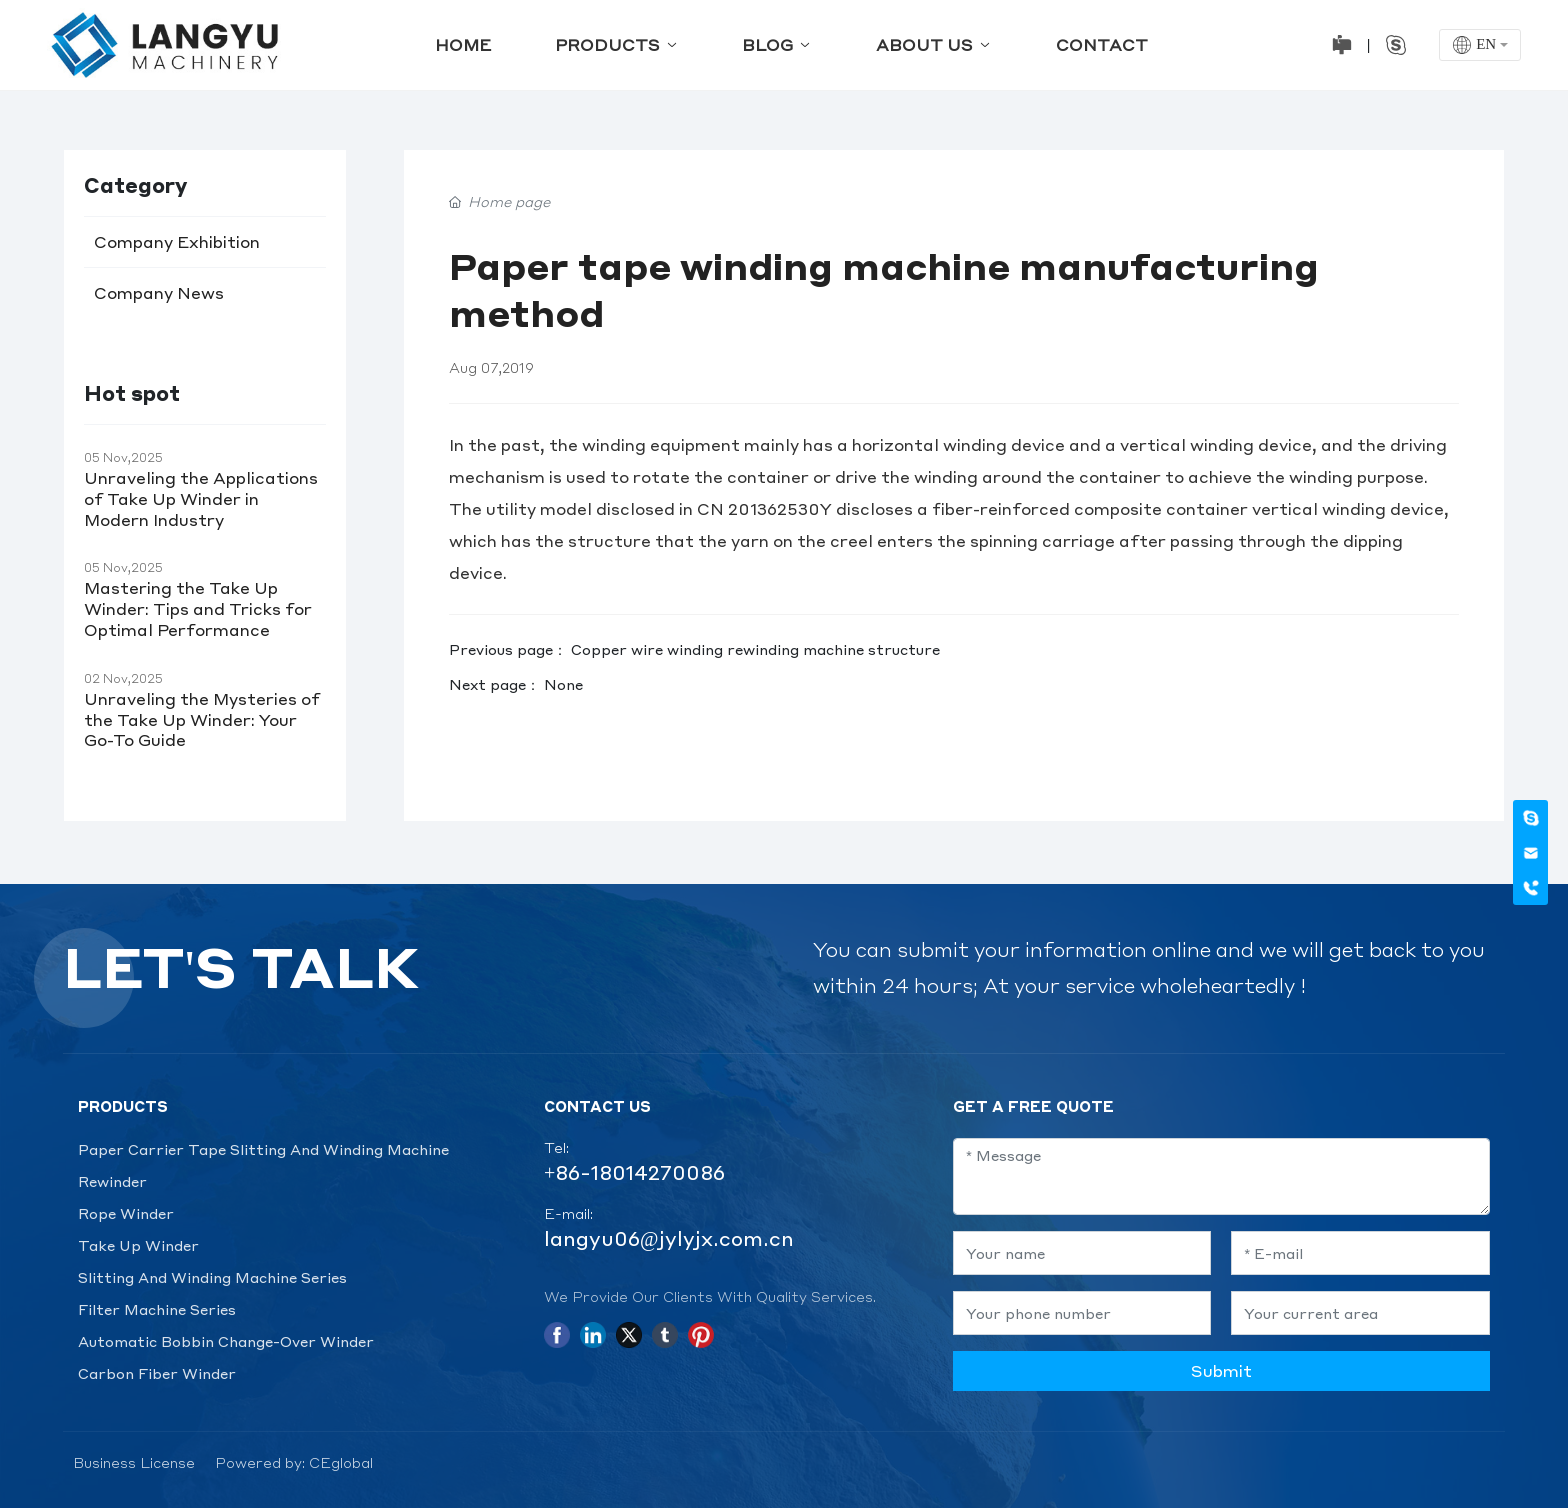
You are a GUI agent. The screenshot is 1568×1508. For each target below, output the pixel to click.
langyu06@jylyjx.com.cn (668, 1238)
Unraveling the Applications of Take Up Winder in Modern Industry (201, 498)
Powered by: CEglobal (294, 1462)
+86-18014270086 (634, 1172)
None (563, 684)
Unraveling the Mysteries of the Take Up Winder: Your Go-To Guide (202, 719)
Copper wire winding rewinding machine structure (755, 649)
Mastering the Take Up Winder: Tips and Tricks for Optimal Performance (198, 608)
